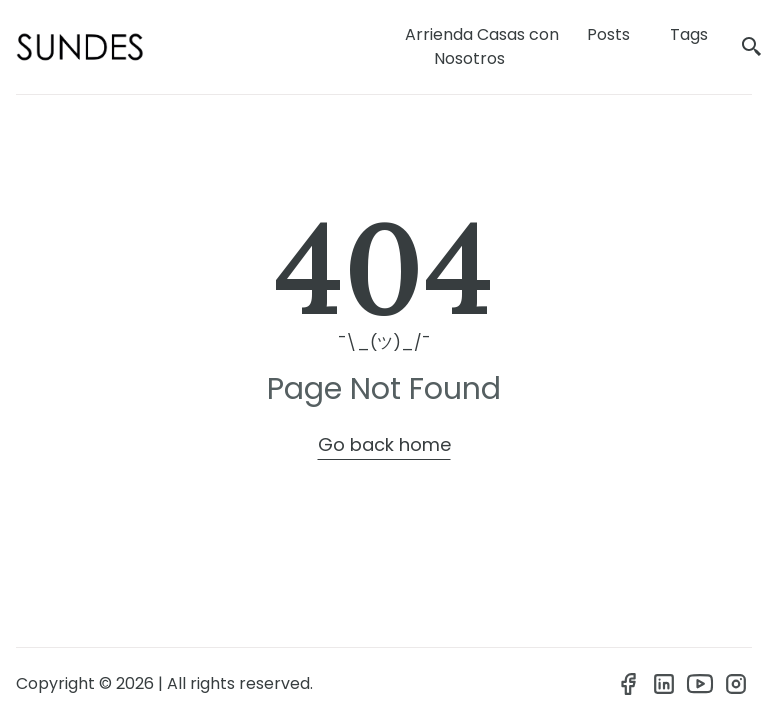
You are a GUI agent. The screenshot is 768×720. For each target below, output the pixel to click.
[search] (752, 47)
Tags (689, 34)
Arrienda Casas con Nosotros (482, 46)
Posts (608, 34)
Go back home (384, 444)
